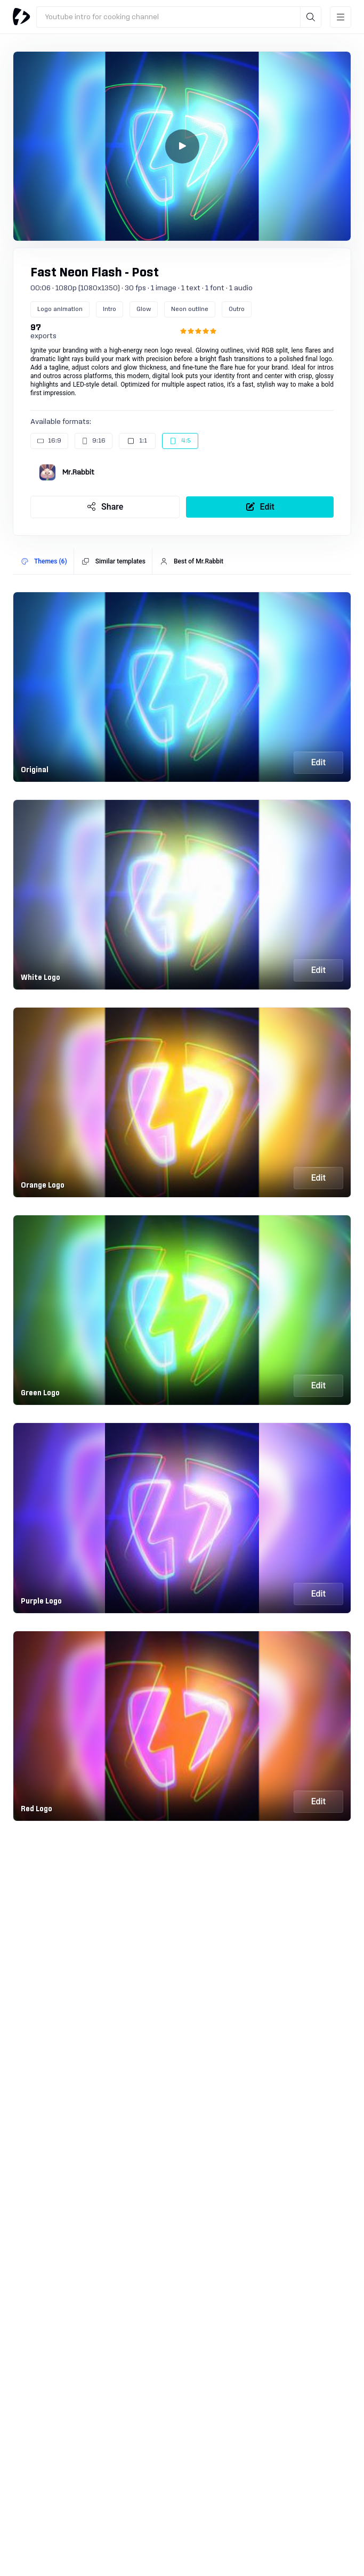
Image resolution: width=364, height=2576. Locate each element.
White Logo (40, 978)
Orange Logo (42, 1185)
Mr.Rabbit (78, 472)
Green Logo (40, 1393)
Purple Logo (41, 1601)
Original (34, 770)
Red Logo (36, 1809)
